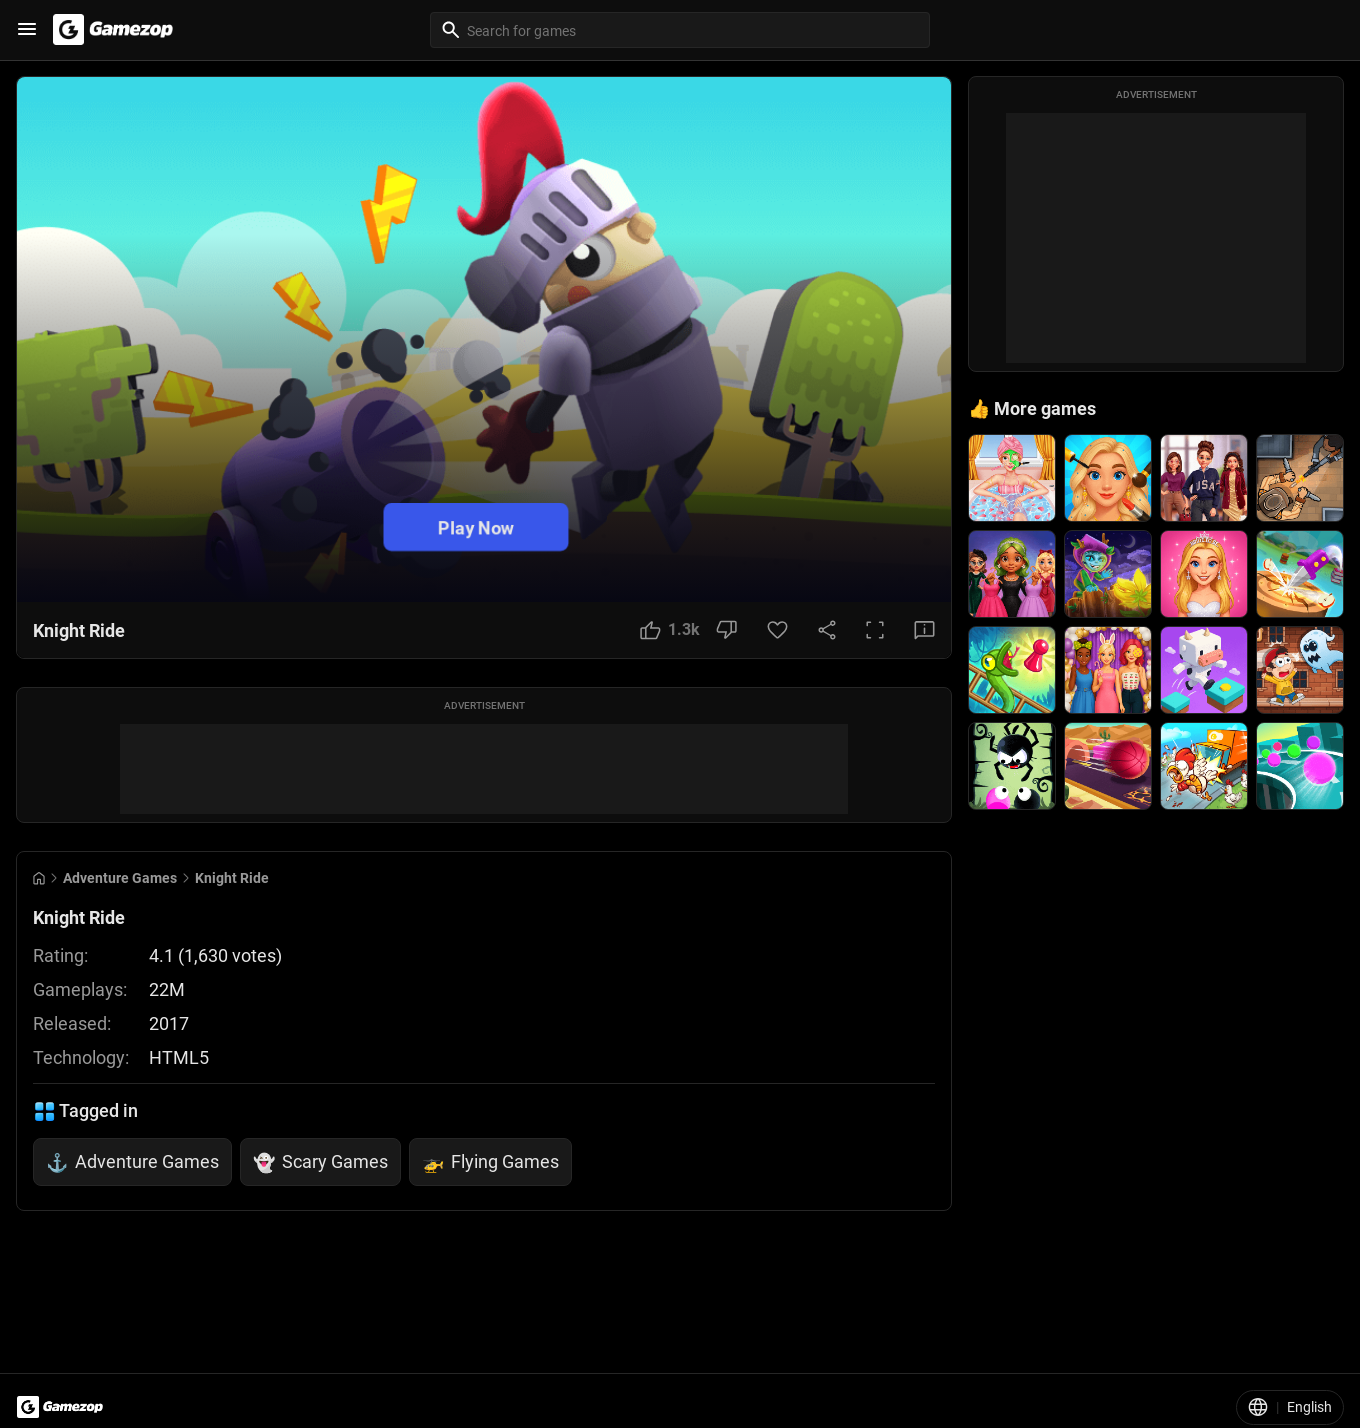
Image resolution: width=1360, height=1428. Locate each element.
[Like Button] (670, 630)
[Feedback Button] (924, 630)
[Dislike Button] (726, 630)
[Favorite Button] (777, 630)
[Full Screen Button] (875, 630)
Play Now (476, 527)
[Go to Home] (39, 878)
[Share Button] (827, 630)
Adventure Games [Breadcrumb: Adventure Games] (120, 878)
